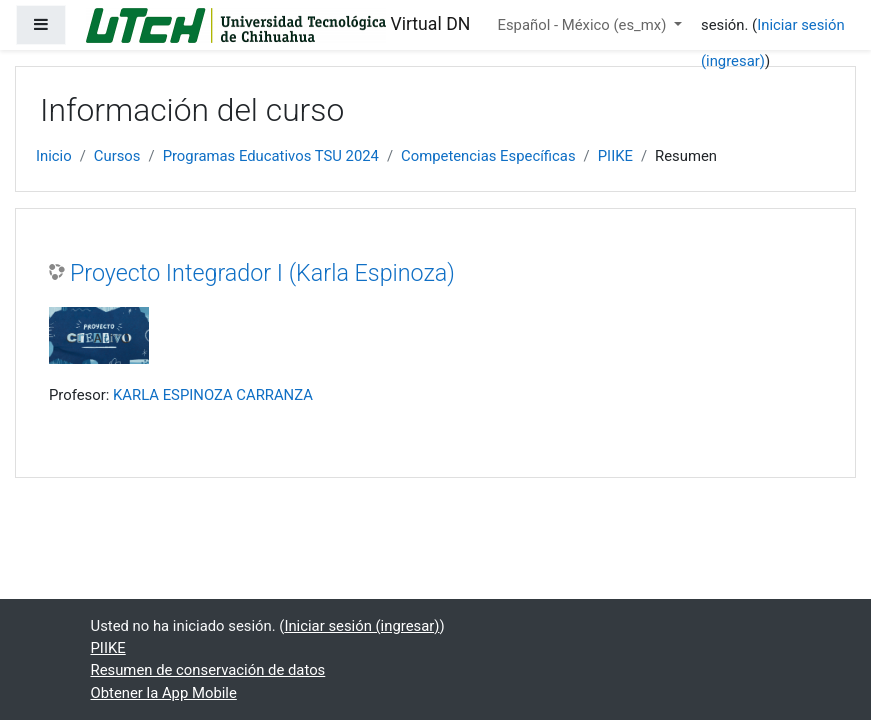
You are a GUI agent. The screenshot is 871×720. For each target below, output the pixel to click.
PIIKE (615, 156)
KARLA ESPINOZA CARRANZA (213, 395)
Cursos (117, 156)
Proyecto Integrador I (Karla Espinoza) (262, 273)
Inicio (54, 156)
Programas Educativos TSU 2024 (271, 156)
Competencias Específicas (488, 156)
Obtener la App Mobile (164, 693)
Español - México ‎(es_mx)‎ (584, 25)
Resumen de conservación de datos (208, 670)
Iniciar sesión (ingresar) (361, 626)
